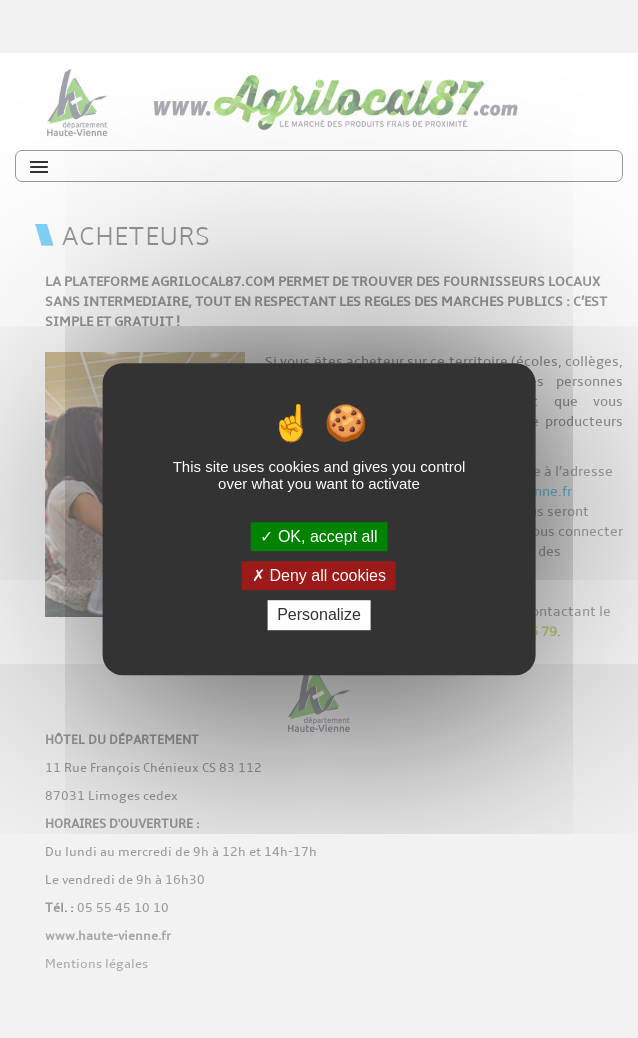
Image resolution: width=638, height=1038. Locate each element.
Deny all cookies (319, 575)
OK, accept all (318, 536)
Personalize (319, 615)
